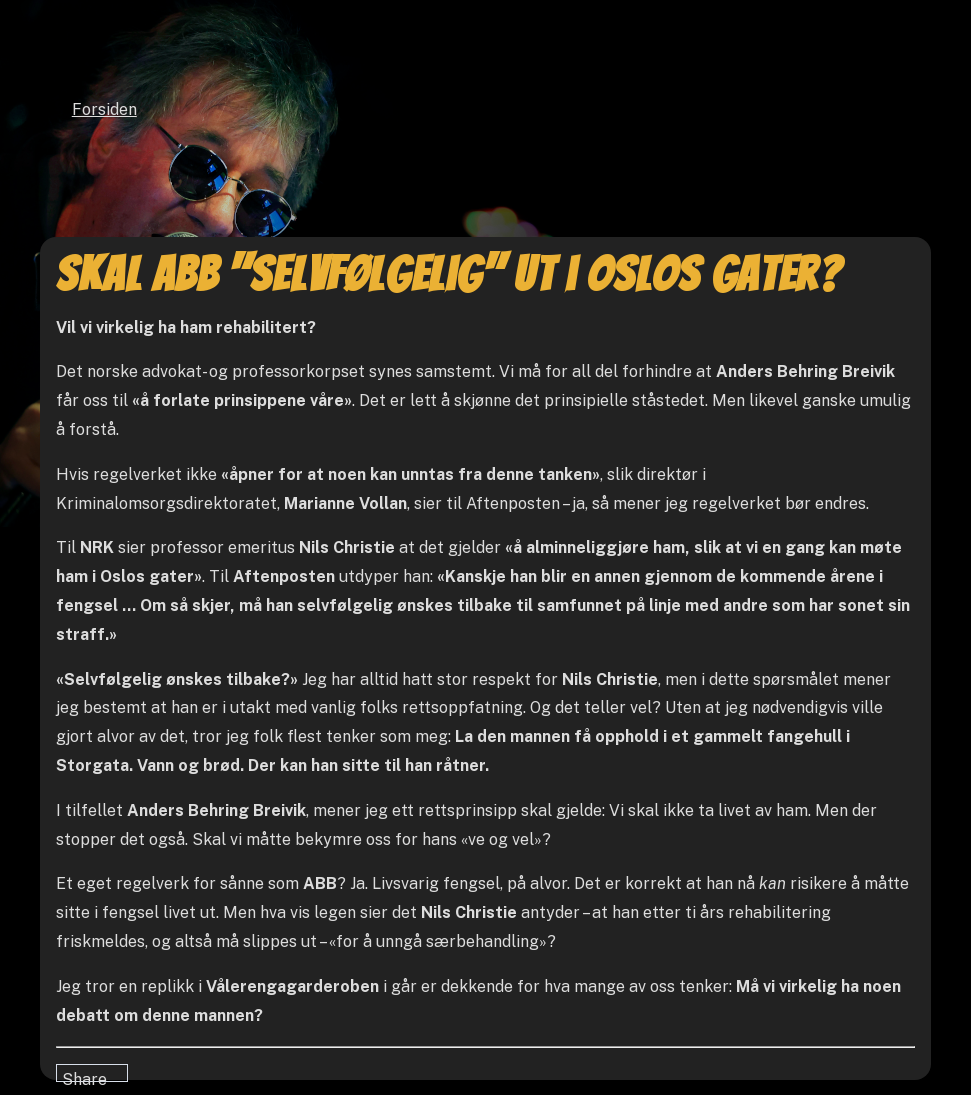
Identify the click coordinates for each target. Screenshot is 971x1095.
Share (84, 1076)
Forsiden (104, 109)
